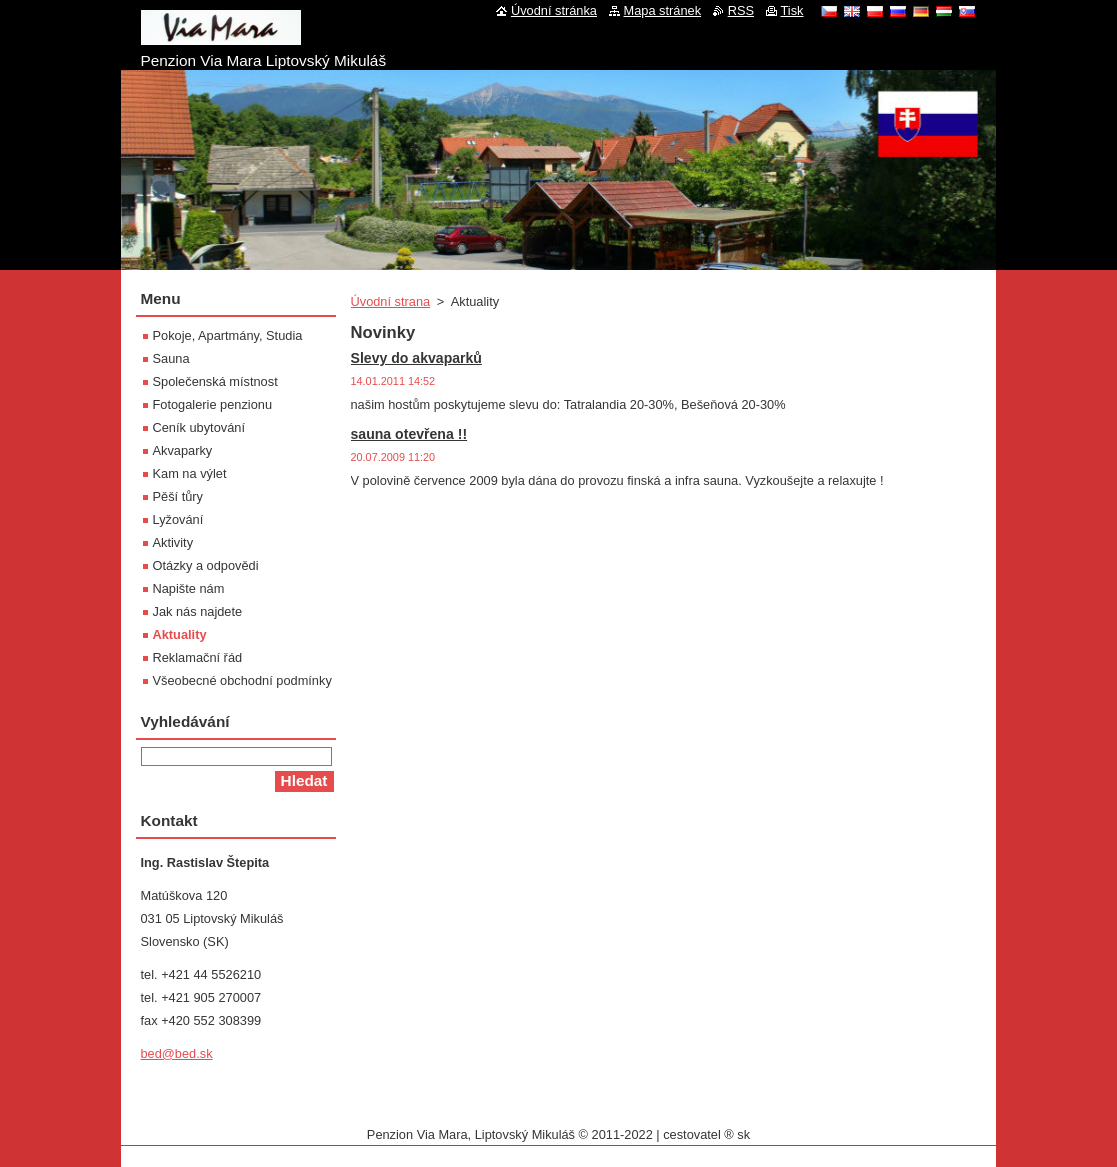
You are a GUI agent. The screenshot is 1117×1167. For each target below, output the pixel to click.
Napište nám (189, 588)
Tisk (792, 10)
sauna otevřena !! (409, 434)
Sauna (171, 358)
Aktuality (180, 634)
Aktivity (173, 542)
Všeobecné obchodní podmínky (242, 680)
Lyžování (178, 519)
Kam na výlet (190, 473)
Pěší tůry (178, 496)
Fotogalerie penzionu (213, 404)
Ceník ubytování (199, 427)
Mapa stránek (663, 10)
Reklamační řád (198, 657)
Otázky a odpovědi (206, 565)
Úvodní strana (391, 301)
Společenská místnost (215, 381)
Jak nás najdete (198, 611)
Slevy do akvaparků (416, 358)
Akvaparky (183, 450)
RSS (741, 10)
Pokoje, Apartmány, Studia (228, 335)
